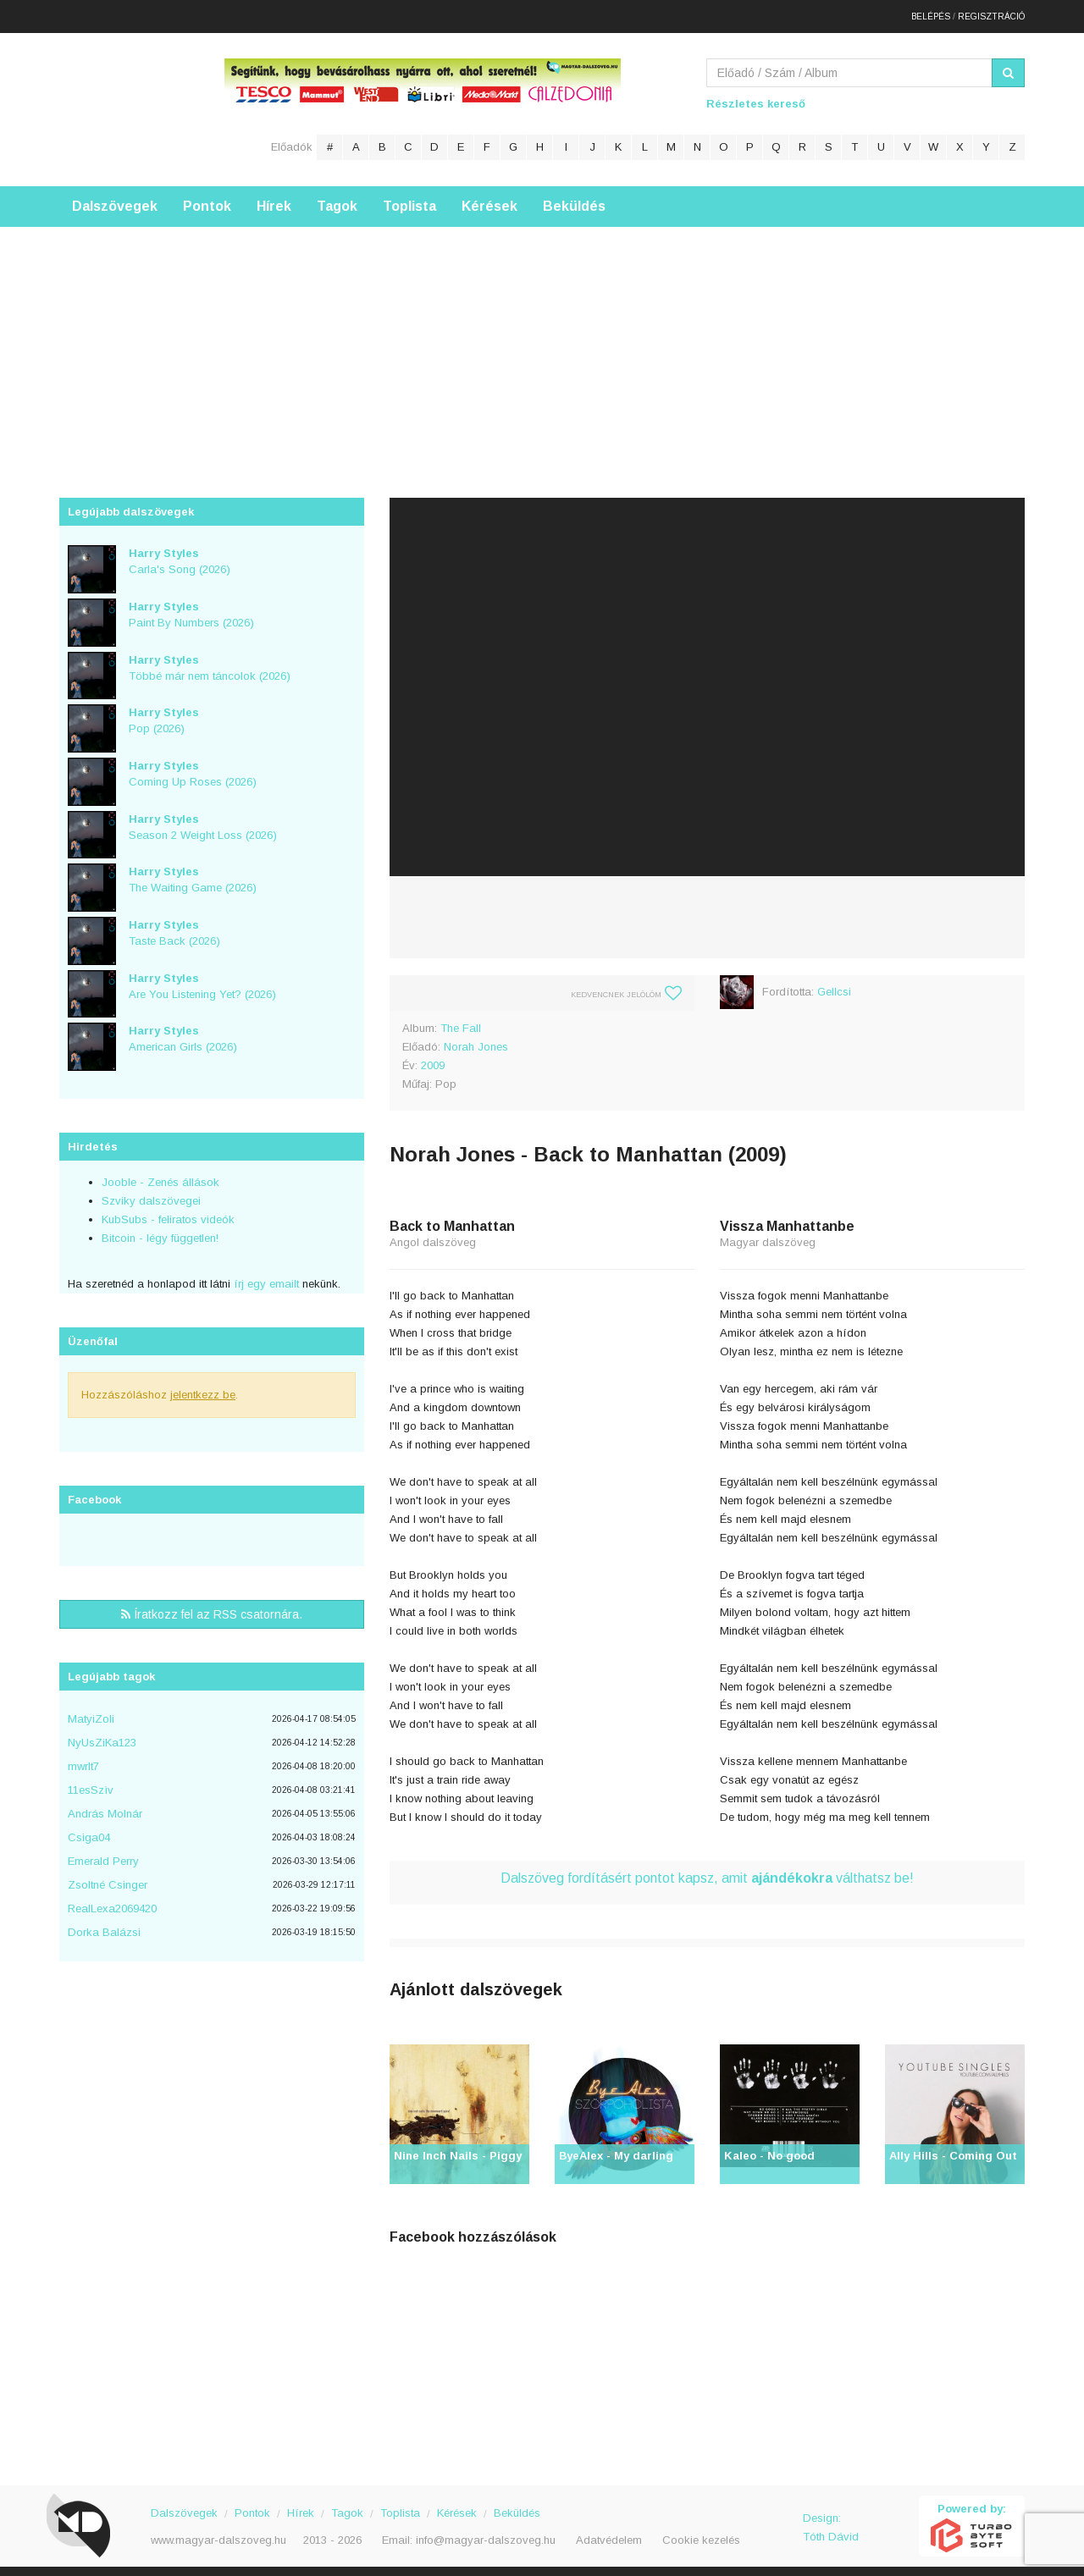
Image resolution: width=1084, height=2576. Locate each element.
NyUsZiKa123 (102, 1735)
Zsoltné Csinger (107, 1877)
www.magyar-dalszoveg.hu (218, 2532)
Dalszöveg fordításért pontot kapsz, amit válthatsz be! (707, 1870)
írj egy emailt (264, 1276)
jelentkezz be (202, 1387)
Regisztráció (991, 12)
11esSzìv (90, 1782)
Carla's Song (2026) (179, 553)
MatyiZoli (91, 1711)
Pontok (207, 198)
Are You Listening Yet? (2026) (202, 977)
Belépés (930, 12)
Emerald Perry (103, 1853)
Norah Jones (476, 1039)
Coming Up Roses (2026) (193, 766)
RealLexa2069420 (112, 1901)
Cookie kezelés (701, 2532)
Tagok (337, 198)
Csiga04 (89, 1829)
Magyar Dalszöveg (127, 101)
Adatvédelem (609, 2532)
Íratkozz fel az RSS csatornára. (211, 1606)
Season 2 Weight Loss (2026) (203, 818)
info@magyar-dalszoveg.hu (486, 2532)
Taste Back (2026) (174, 925)
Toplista (409, 198)
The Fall (460, 1020)
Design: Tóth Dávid (831, 2519)
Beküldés (574, 198)
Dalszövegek (115, 198)
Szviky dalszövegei (151, 1193)
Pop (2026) (164, 712)
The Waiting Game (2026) (193, 872)
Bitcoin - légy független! (160, 1230)
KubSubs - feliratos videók (168, 1211)
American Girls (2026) (183, 1031)
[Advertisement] (542, 337)
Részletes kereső (755, 96)
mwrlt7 (83, 1758)
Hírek (274, 198)
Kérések (489, 198)
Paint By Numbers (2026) (191, 607)
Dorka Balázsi (104, 1924)
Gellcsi (834, 984)
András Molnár (105, 1806)
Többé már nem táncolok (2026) (209, 659)
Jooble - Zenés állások (160, 1174)
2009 (433, 1057)
